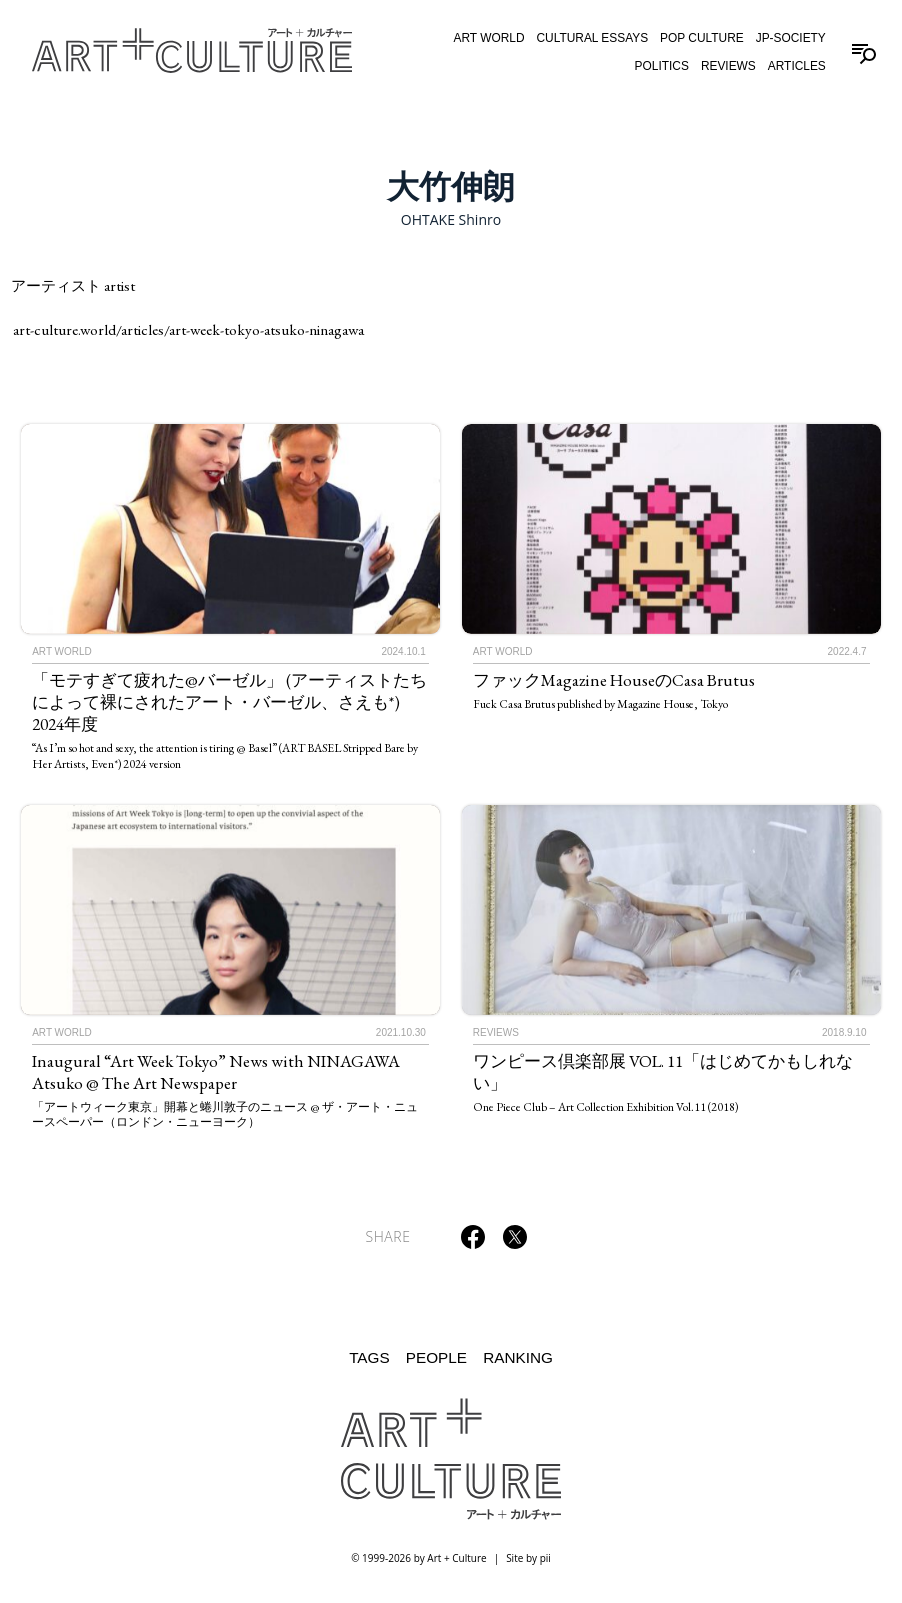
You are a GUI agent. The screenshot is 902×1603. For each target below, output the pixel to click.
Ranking (518, 1357)
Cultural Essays (592, 38)
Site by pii (528, 1558)
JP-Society (791, 38)
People (436, 1357)
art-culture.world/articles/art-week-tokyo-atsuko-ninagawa (188, 330)
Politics (662, 66)
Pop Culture (702, 38)
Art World (488, 38)
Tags (369, 1357)
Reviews (728, 66)
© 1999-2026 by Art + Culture (418, 1558)
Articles (797, 66)
